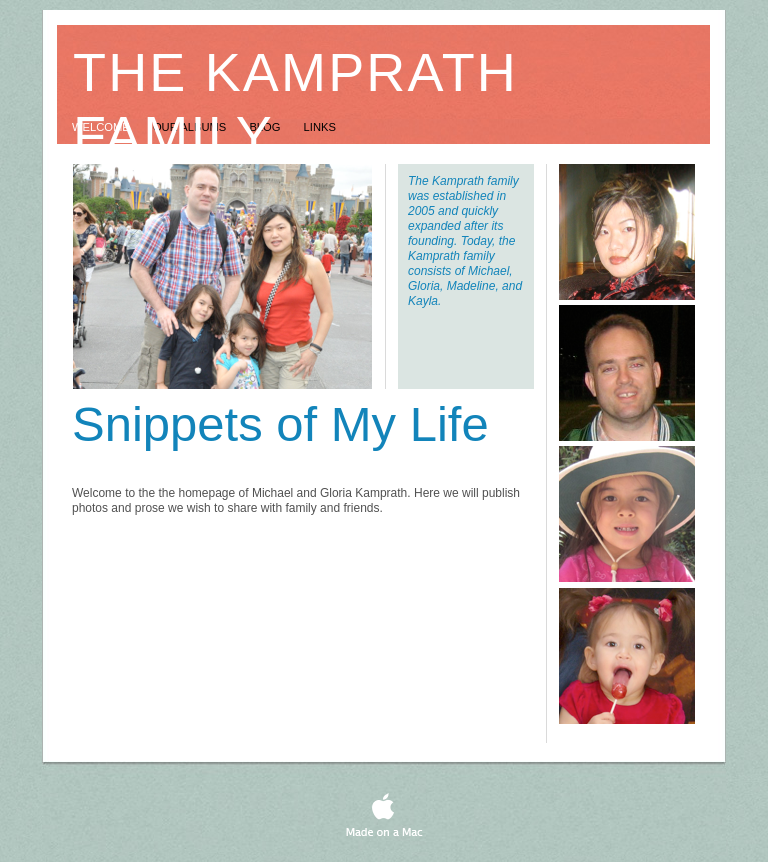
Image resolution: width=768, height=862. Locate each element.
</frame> (539, 802)
